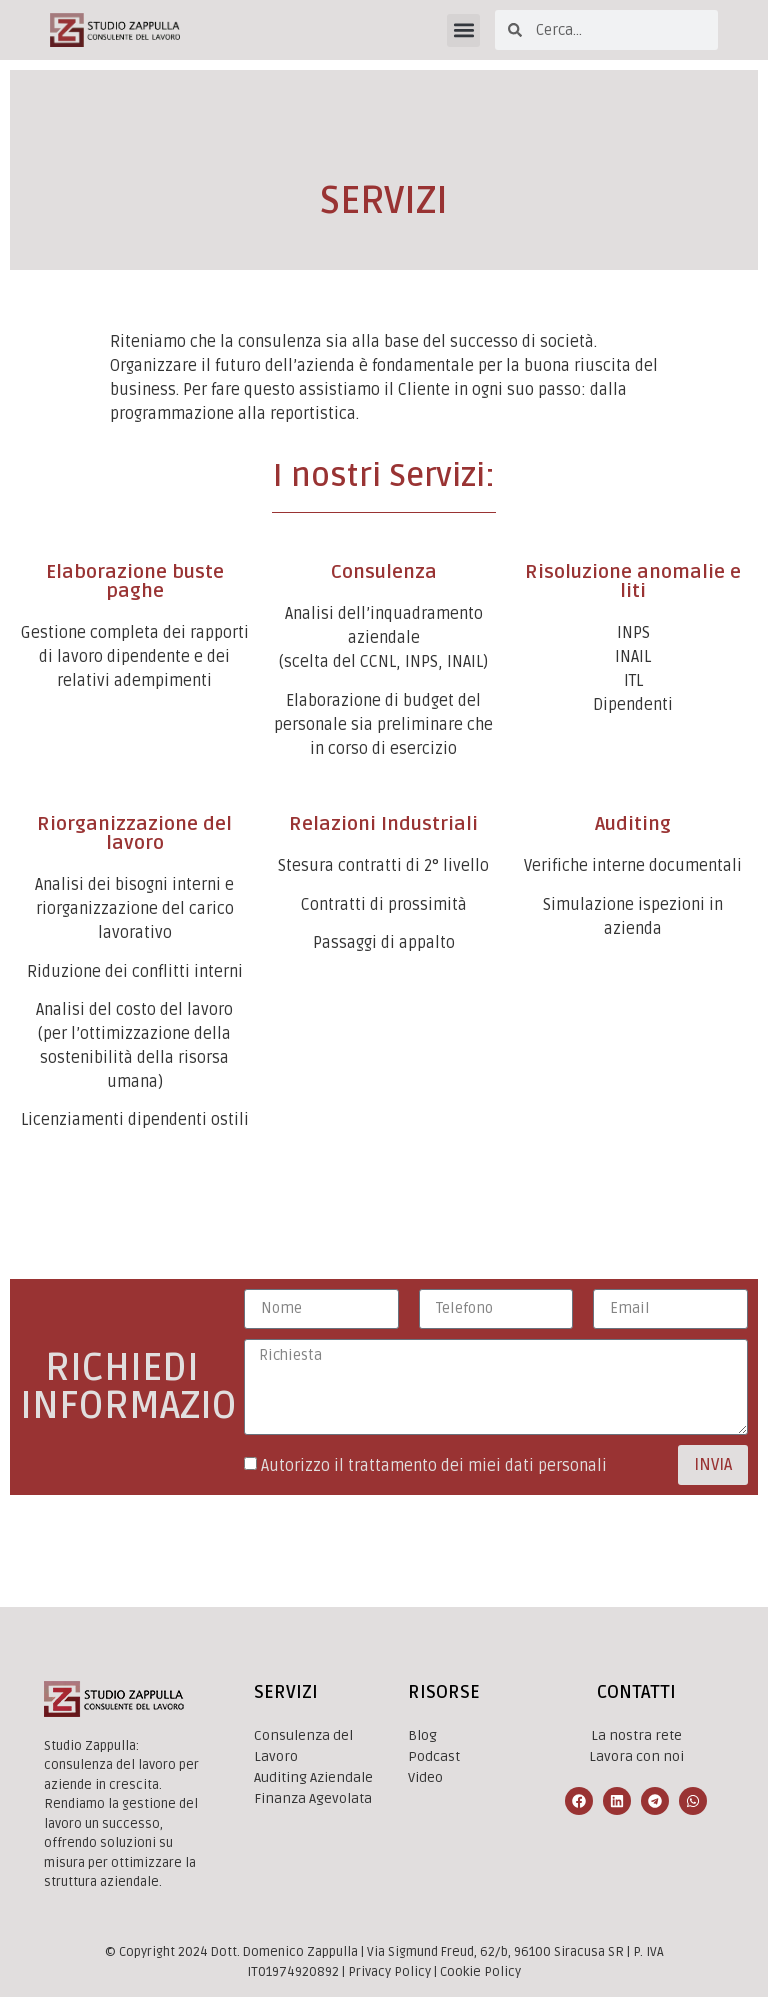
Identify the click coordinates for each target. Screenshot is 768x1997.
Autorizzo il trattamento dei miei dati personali (434, 1466)
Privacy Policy (389, 1972)
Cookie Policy (480, 1972)
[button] (463, 30)
